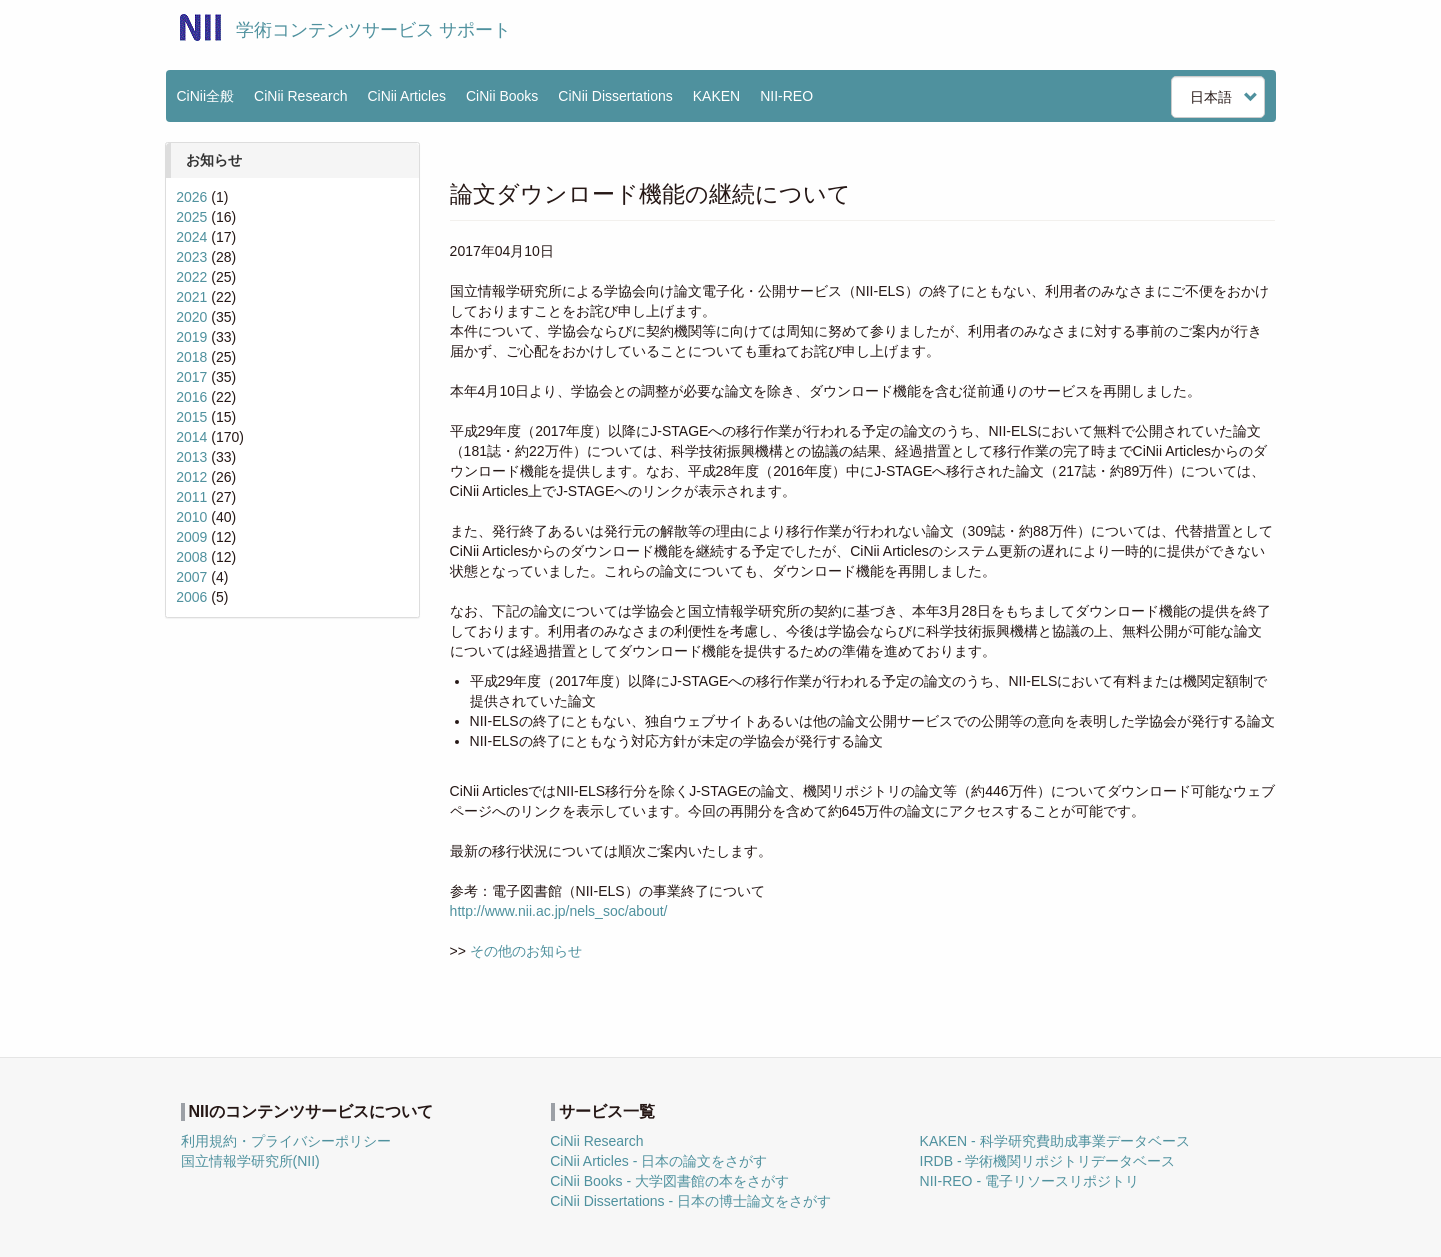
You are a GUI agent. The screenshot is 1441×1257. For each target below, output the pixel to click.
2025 (191, 217)
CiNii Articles (406, 96)
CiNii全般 (206, 96)
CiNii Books (502, 96)
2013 (191, 457)
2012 (191, 477)
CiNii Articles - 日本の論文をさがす (658, 1161)
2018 (191, 357)
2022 (191, 277)
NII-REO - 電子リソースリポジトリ (1029, 1181)
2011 (191, 497)
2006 (191, 597)
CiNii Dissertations (615, 96)
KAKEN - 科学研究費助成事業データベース (1055, 1141)
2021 (191, 297)
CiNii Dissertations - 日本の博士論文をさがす (690, 1201)
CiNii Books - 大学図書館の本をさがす (669, 1181)
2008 (191, 557)
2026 (191, 197)
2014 (191, 437)
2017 (191, 377)
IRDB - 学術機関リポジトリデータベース (1048, 1161)
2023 (191, 257)
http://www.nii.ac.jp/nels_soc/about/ (559, 911)
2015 (191, 417)
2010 (191, 517)
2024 (191, 237)
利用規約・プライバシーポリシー (286, 1141)
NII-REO (786, 96)
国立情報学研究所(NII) (250, 1161)
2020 (191, 317)
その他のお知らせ (526, 951)
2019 (191, 337)
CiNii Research (300, 96)
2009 (191, 537)
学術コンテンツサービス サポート (373, 30)
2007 (191, 577)
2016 (191, 397)
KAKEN (716, 96)
